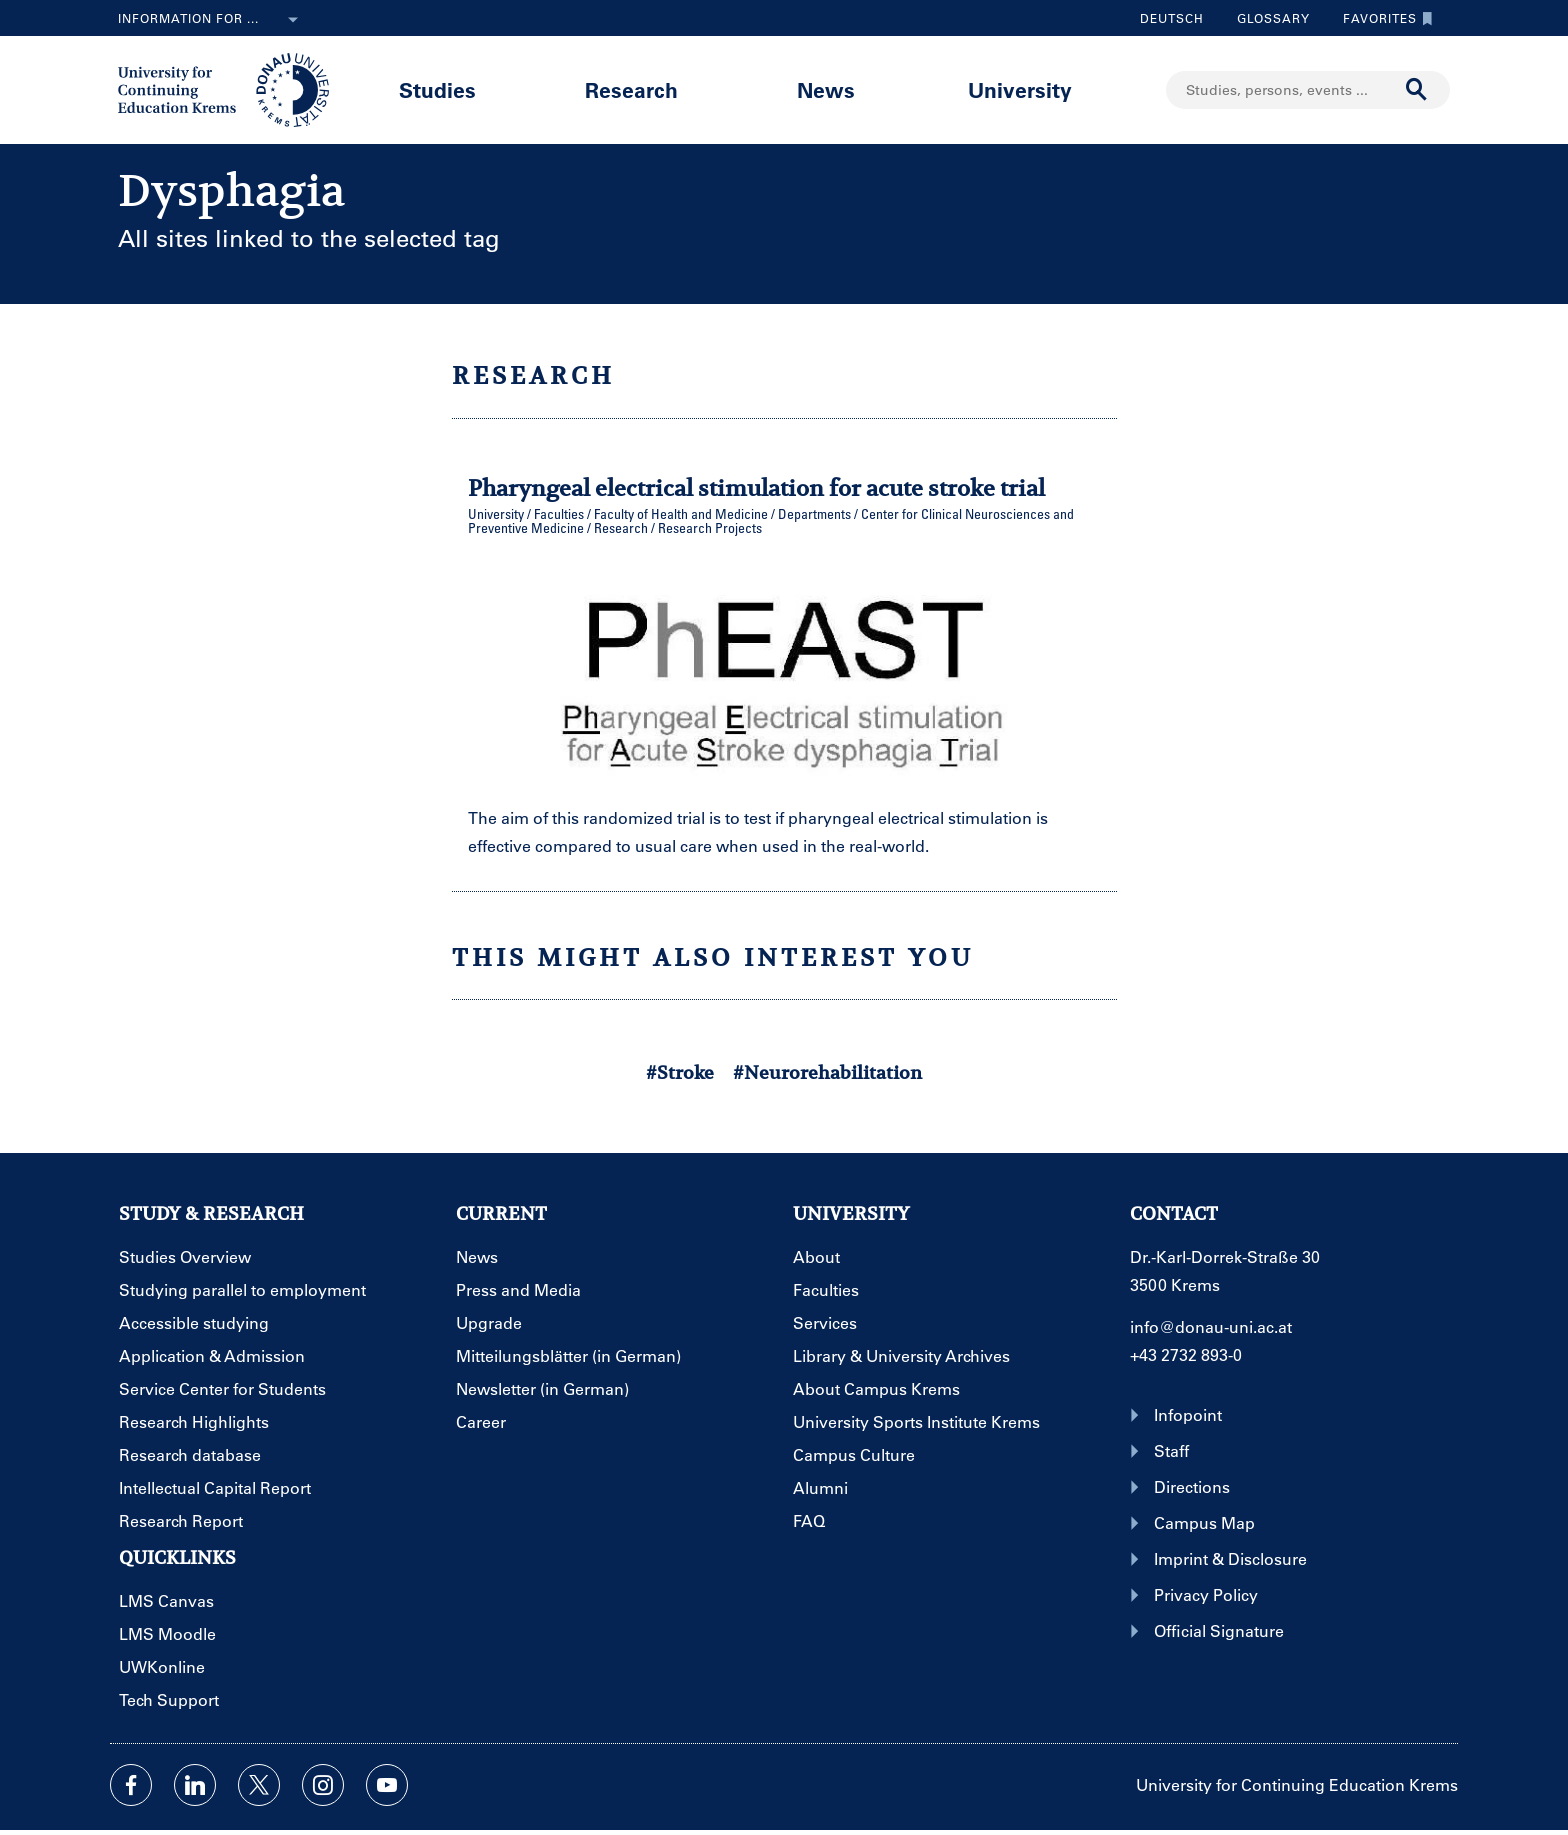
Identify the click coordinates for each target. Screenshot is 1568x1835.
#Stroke (680, 1072)
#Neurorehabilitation (827, 1072)
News (826, 89)
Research (631, 89)
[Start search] (1417, 90)
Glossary (1266, 18)
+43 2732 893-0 (1186, 1354)
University (1020, 89)
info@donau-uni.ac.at (1211, 1326)
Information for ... (212, 20)
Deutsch (1172, 18)
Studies (437, 89)
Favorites (1383, 18)
